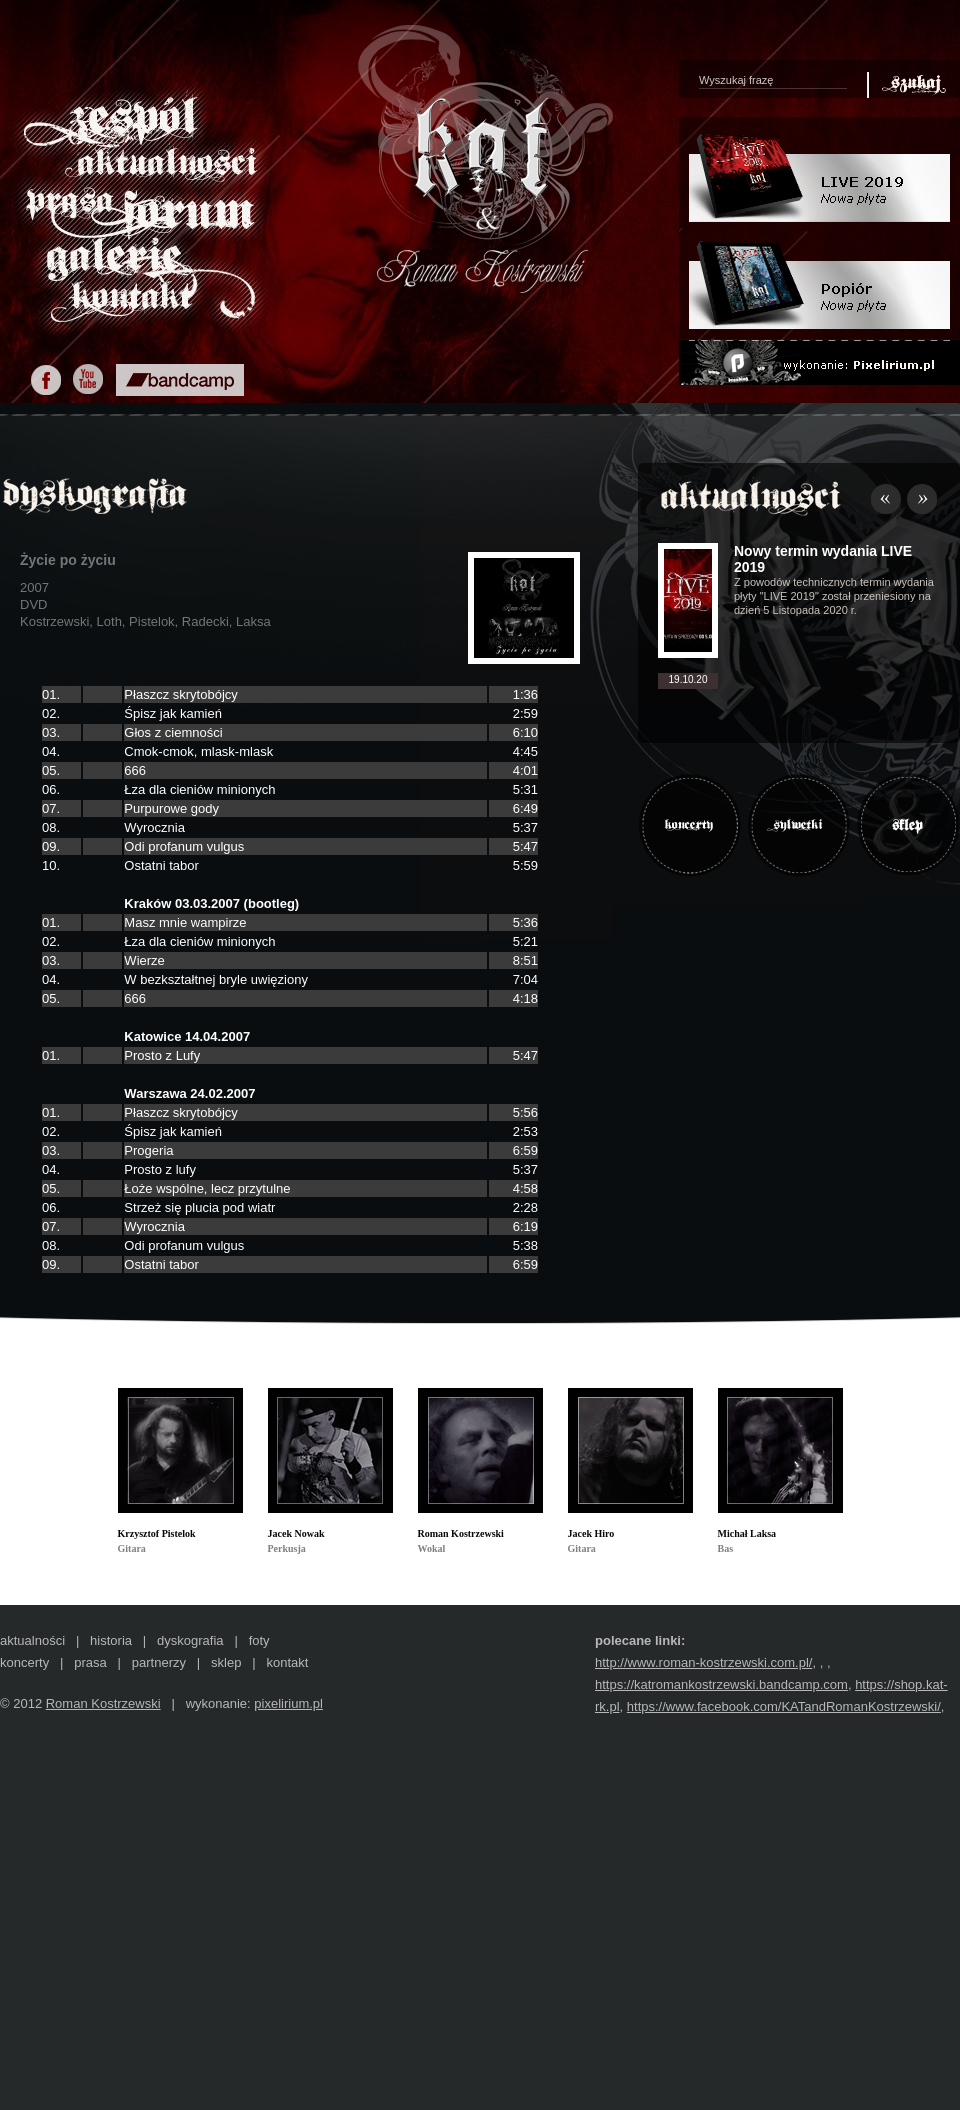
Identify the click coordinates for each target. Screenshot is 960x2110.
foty (259, 1640)
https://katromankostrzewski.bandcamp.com (721, 1684)
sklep (226, 1662)
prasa (90, 1662)
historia (111, 1640)
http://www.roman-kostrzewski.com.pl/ (703, 1662)
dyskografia (190, 1640)
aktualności (32, 1640)
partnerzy (159, 1662)
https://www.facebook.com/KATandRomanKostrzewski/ (784, 1706)
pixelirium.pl (288, 1703)
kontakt (287, 1662)
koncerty (24, 1662)
